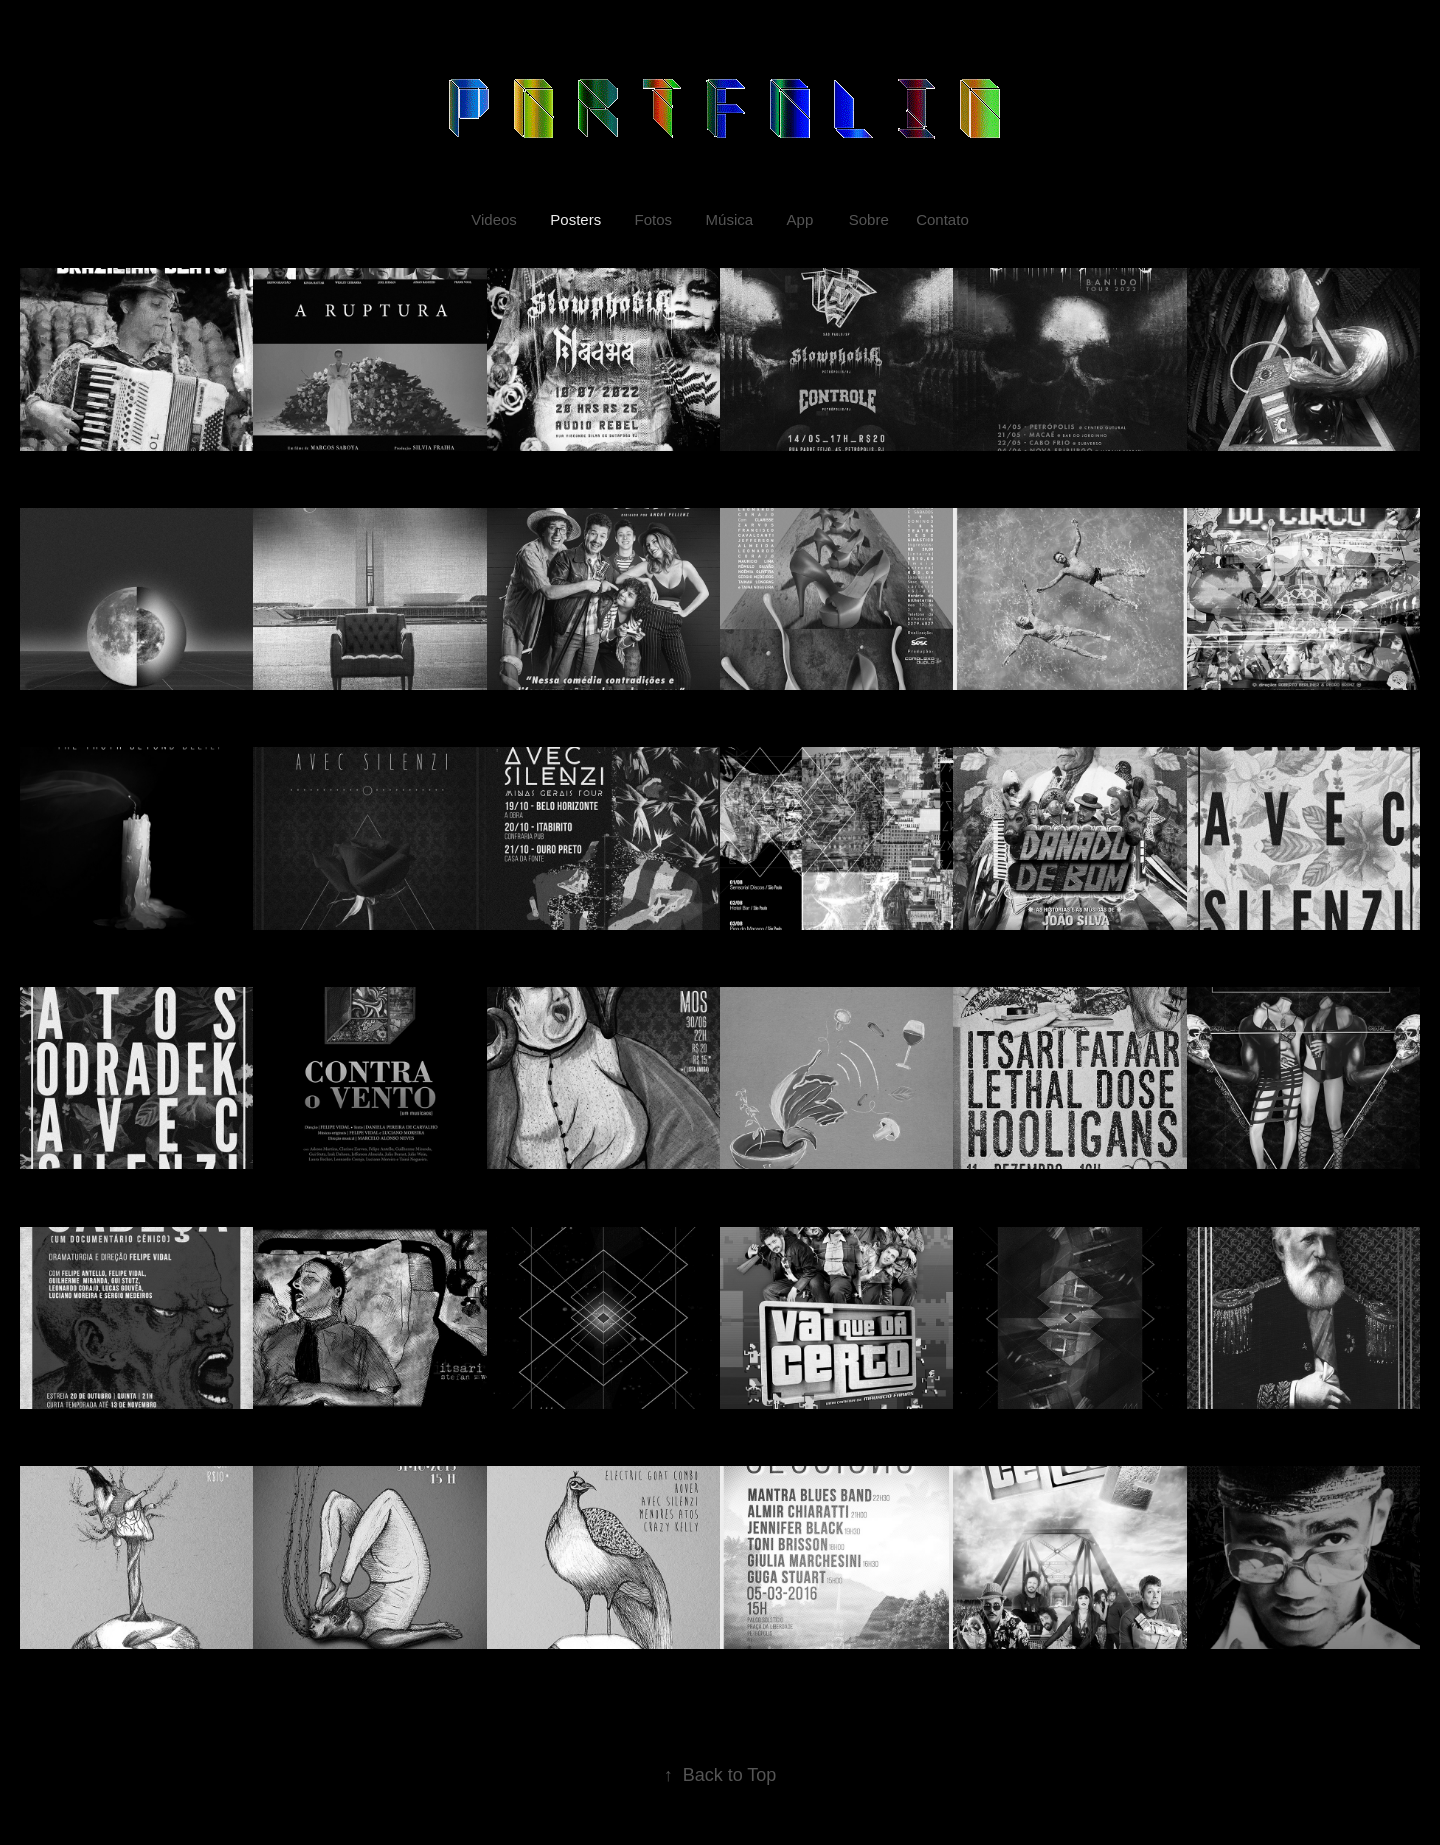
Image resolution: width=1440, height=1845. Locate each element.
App (800, 219)
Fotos (654, 219)
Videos (494, 219)
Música (730, 219)
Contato (942, 219)
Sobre (869, 219)
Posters (575, 219)
